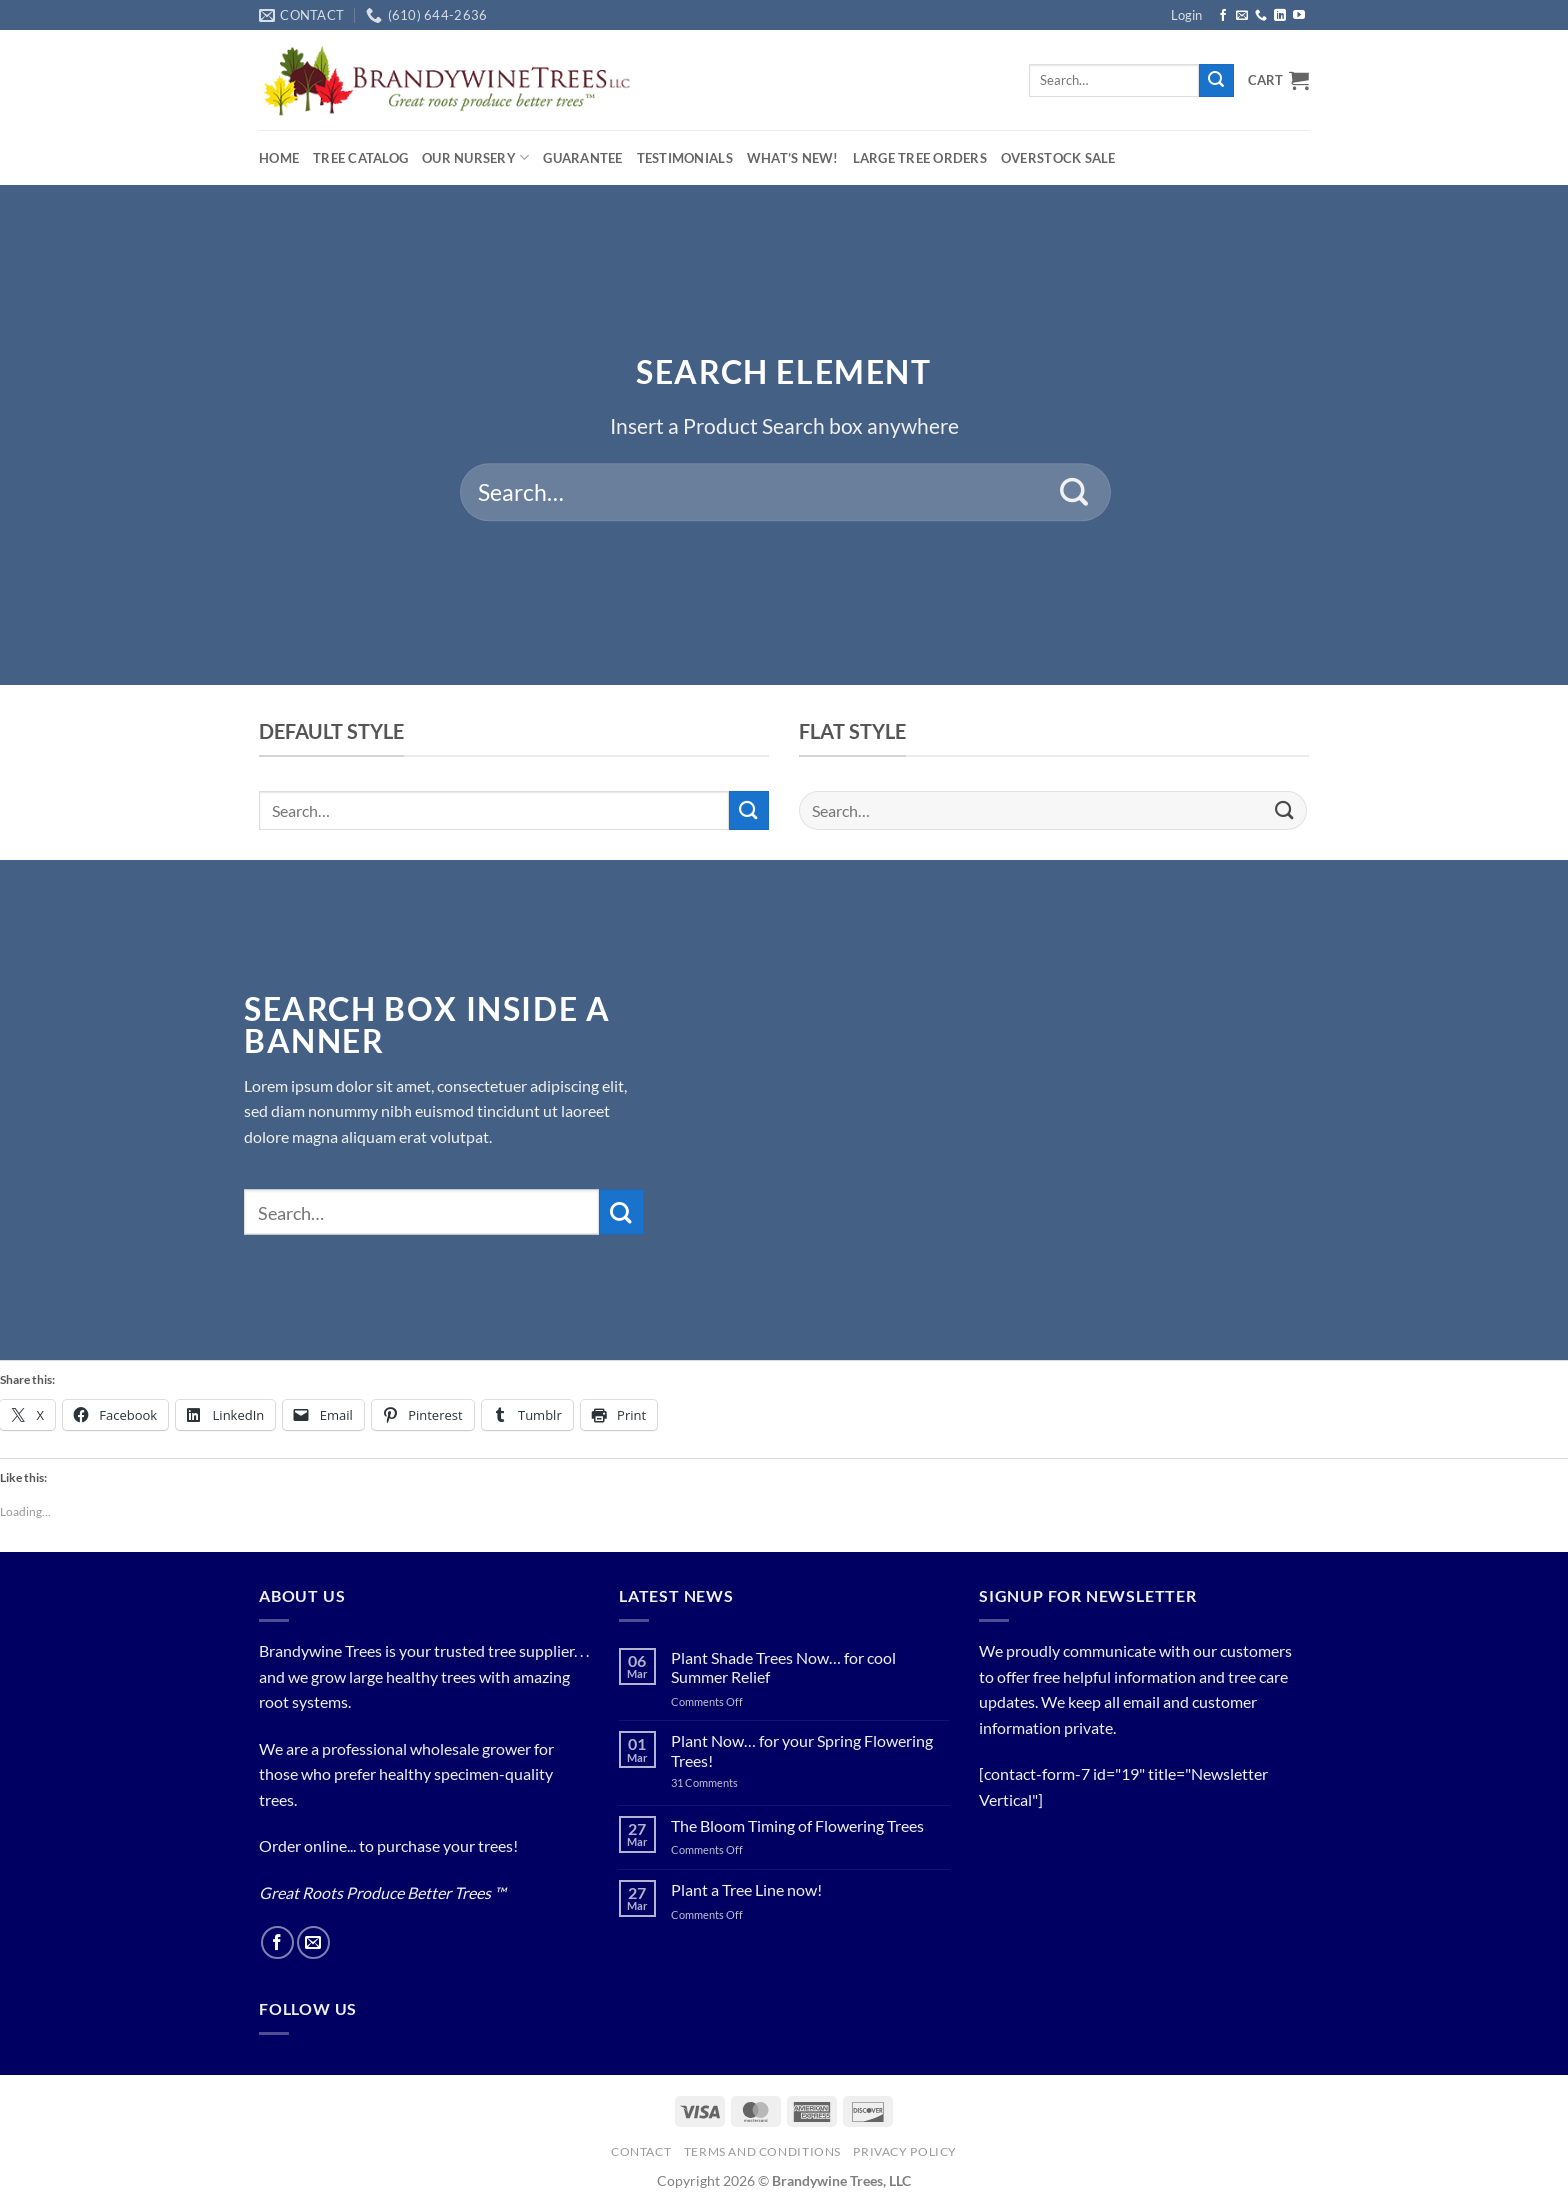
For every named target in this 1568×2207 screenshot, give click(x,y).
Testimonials (685, 158)
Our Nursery (475, 157)
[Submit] (1216, 81)
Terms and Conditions (762, 2151)
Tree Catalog (360, 158)
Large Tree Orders (920, 158)
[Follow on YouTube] (1299, 16)
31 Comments (728, 1782)
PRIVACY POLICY (905, 2151)
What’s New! (793, 158)
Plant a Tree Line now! (746, 1889)
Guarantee (582, 158)
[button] (1186, 15)
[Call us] (1261, 16)
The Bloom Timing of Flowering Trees (797, 1825)
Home (279, 158)
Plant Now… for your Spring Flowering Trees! (802, 1750)
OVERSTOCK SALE (1058, 158)
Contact (641, 2151)
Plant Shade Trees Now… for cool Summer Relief (783, 1667)
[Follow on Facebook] (1223, 16)
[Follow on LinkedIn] (1280, 16)
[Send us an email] (1242, 16)
